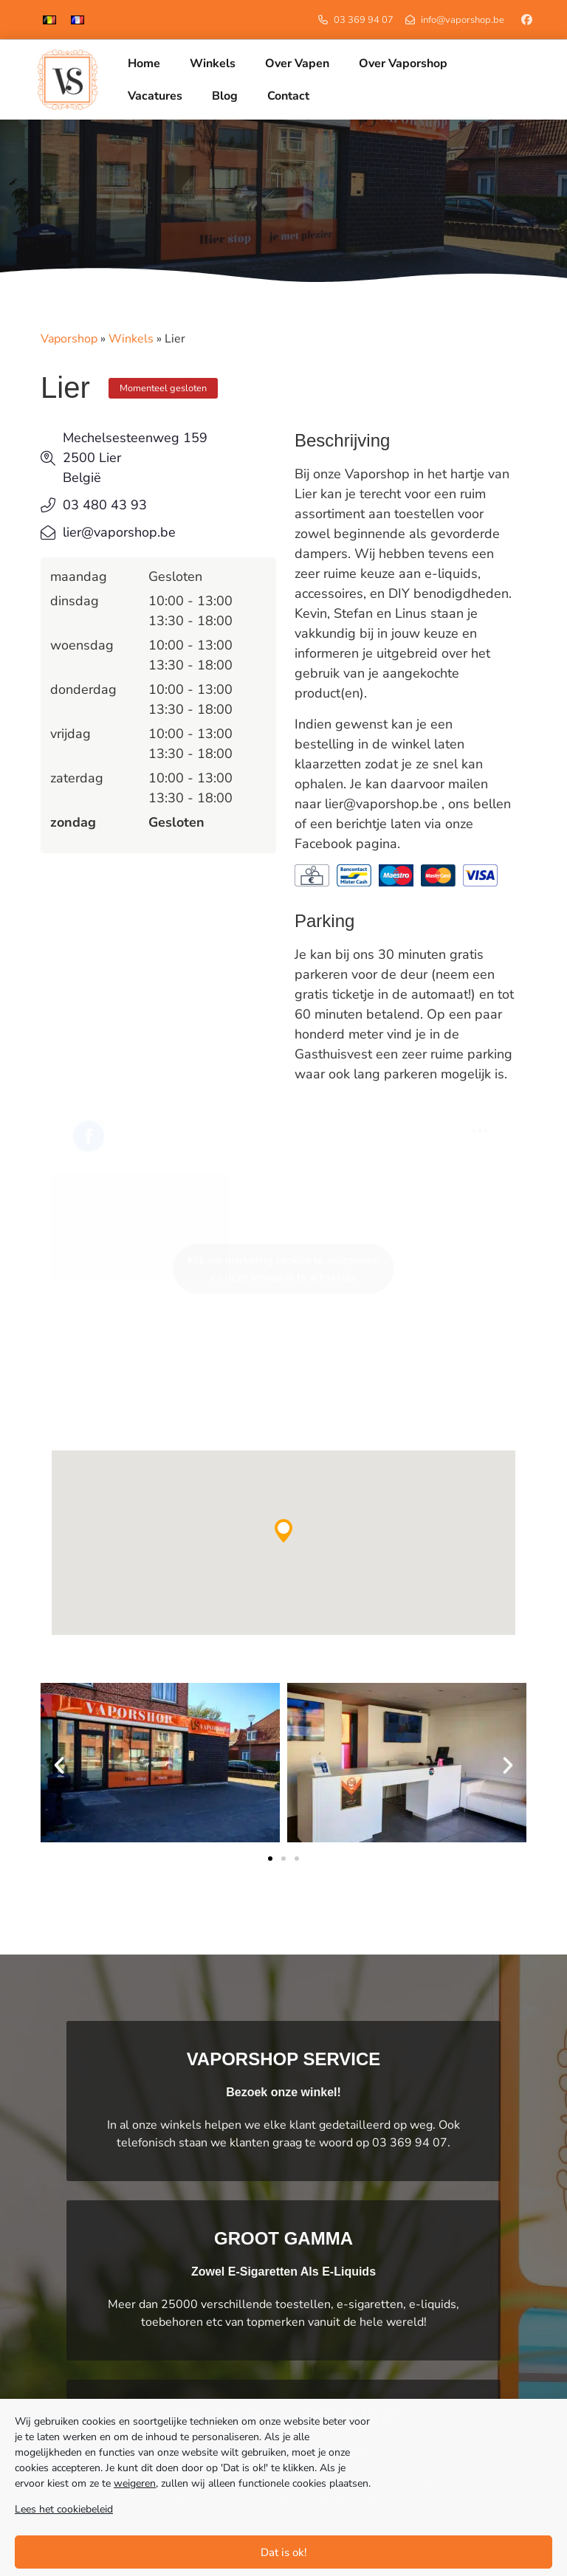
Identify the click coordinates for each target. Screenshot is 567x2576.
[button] (283, 1531)
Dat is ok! (284, 2552)
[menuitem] (49, 20)
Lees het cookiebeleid (64, 2509)
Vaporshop (69, 339)
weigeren (135, 2483)
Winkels (131, 339)
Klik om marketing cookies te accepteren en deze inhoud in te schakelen (283, 1268)
